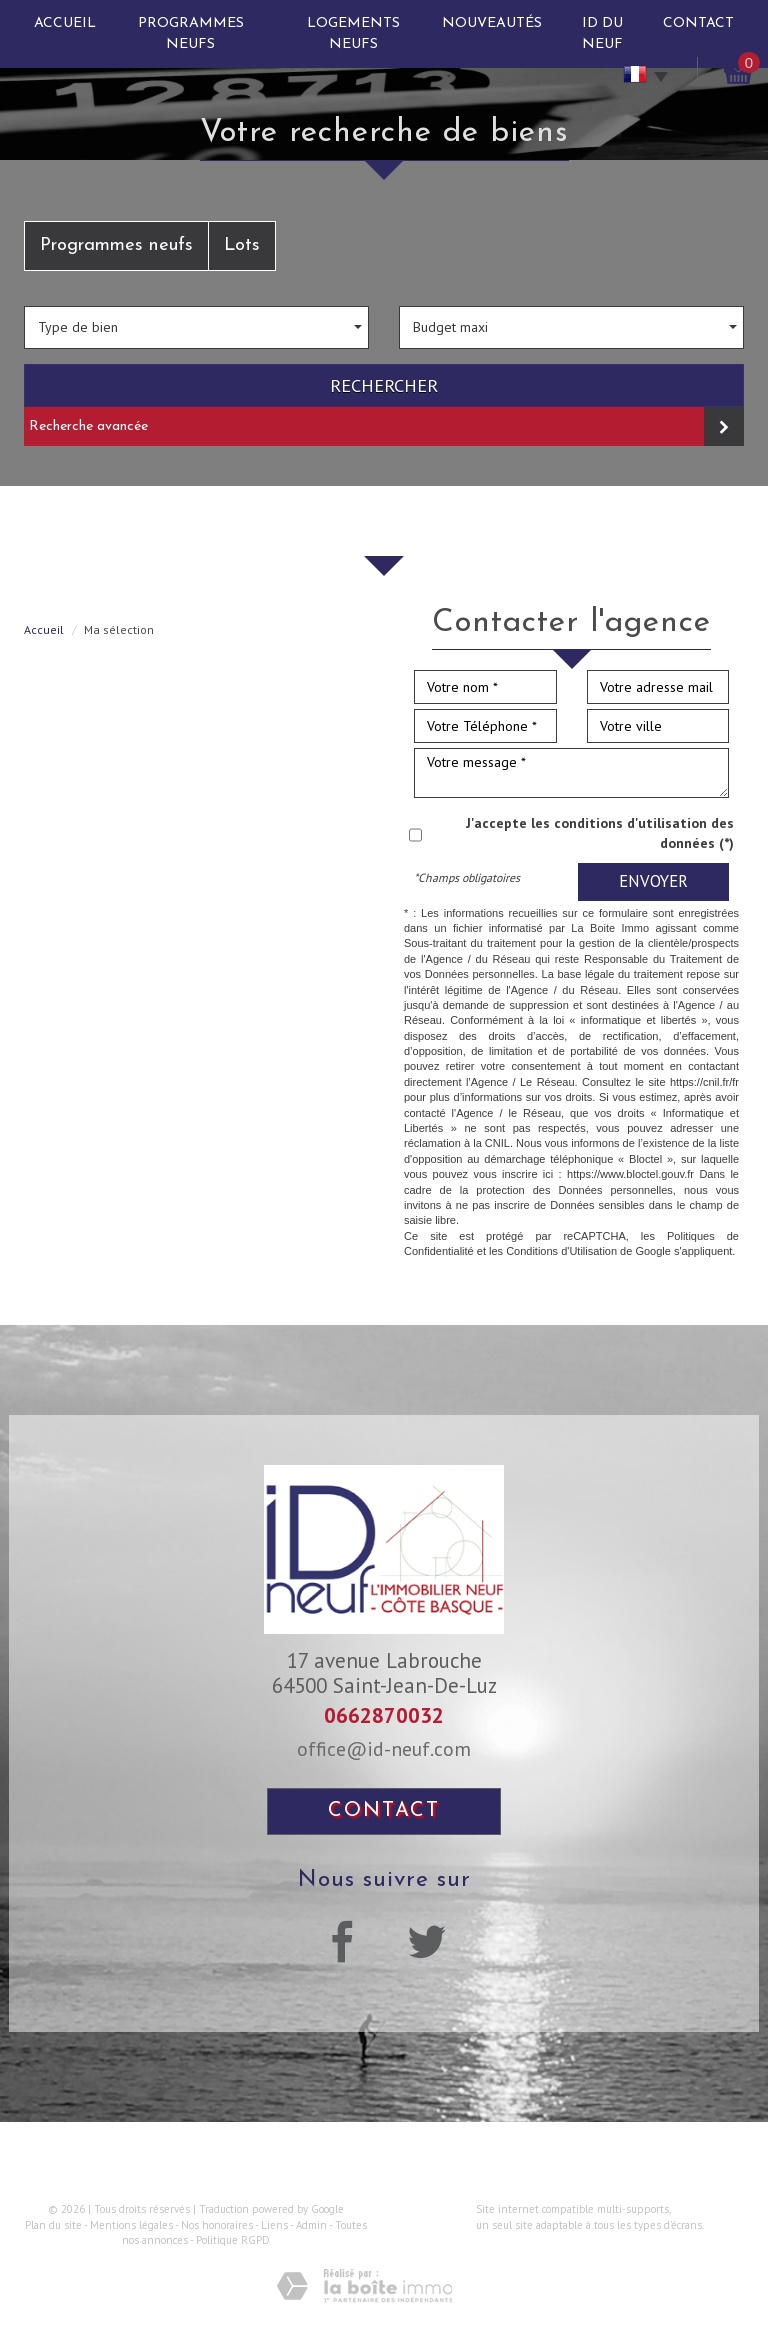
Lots (242, 245)
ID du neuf (602, 34)
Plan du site (53, 2225)
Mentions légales (131, 2225)
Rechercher (384, 385)
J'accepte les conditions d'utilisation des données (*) (600, 833)
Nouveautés (492, 23)
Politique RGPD (233, 2240)
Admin (311, 2225)
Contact (698, 23)
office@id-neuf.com (384, 1748)
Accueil (65, 23)
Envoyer (653, 881)
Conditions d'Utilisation (561, 1251)
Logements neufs (353, 34)
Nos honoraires (217, 2225)
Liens (274, 2225)
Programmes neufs (191, 34)
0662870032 (384, 1715)
